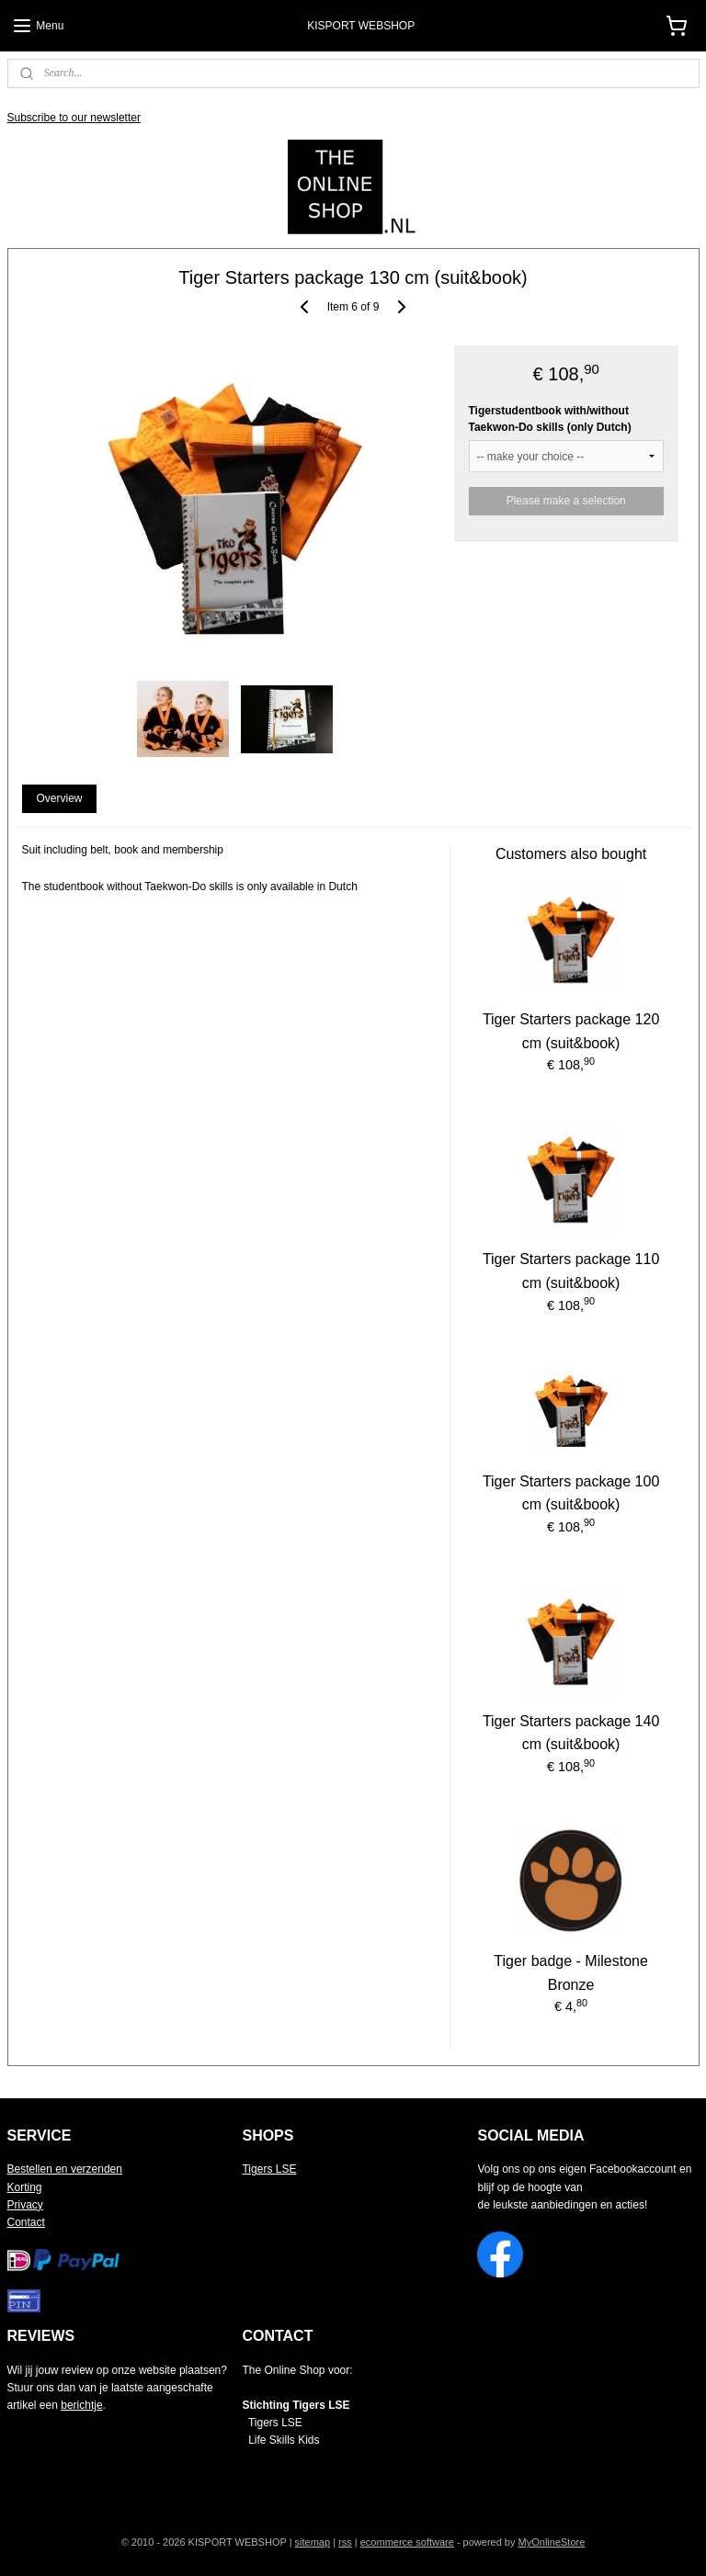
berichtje (81, 2405)
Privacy (25, 2204)
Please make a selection (566, 500)
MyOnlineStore (552, 2542)
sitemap (313, 2542)
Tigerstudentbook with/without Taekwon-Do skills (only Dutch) (550, 419)
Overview (59, 798)
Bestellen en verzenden (64, 2169)
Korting (24, 2187)
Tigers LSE (269, 2169)
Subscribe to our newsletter (74, 117)
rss (345, 2542)
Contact (26, 2222)
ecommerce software (407, 2542)
